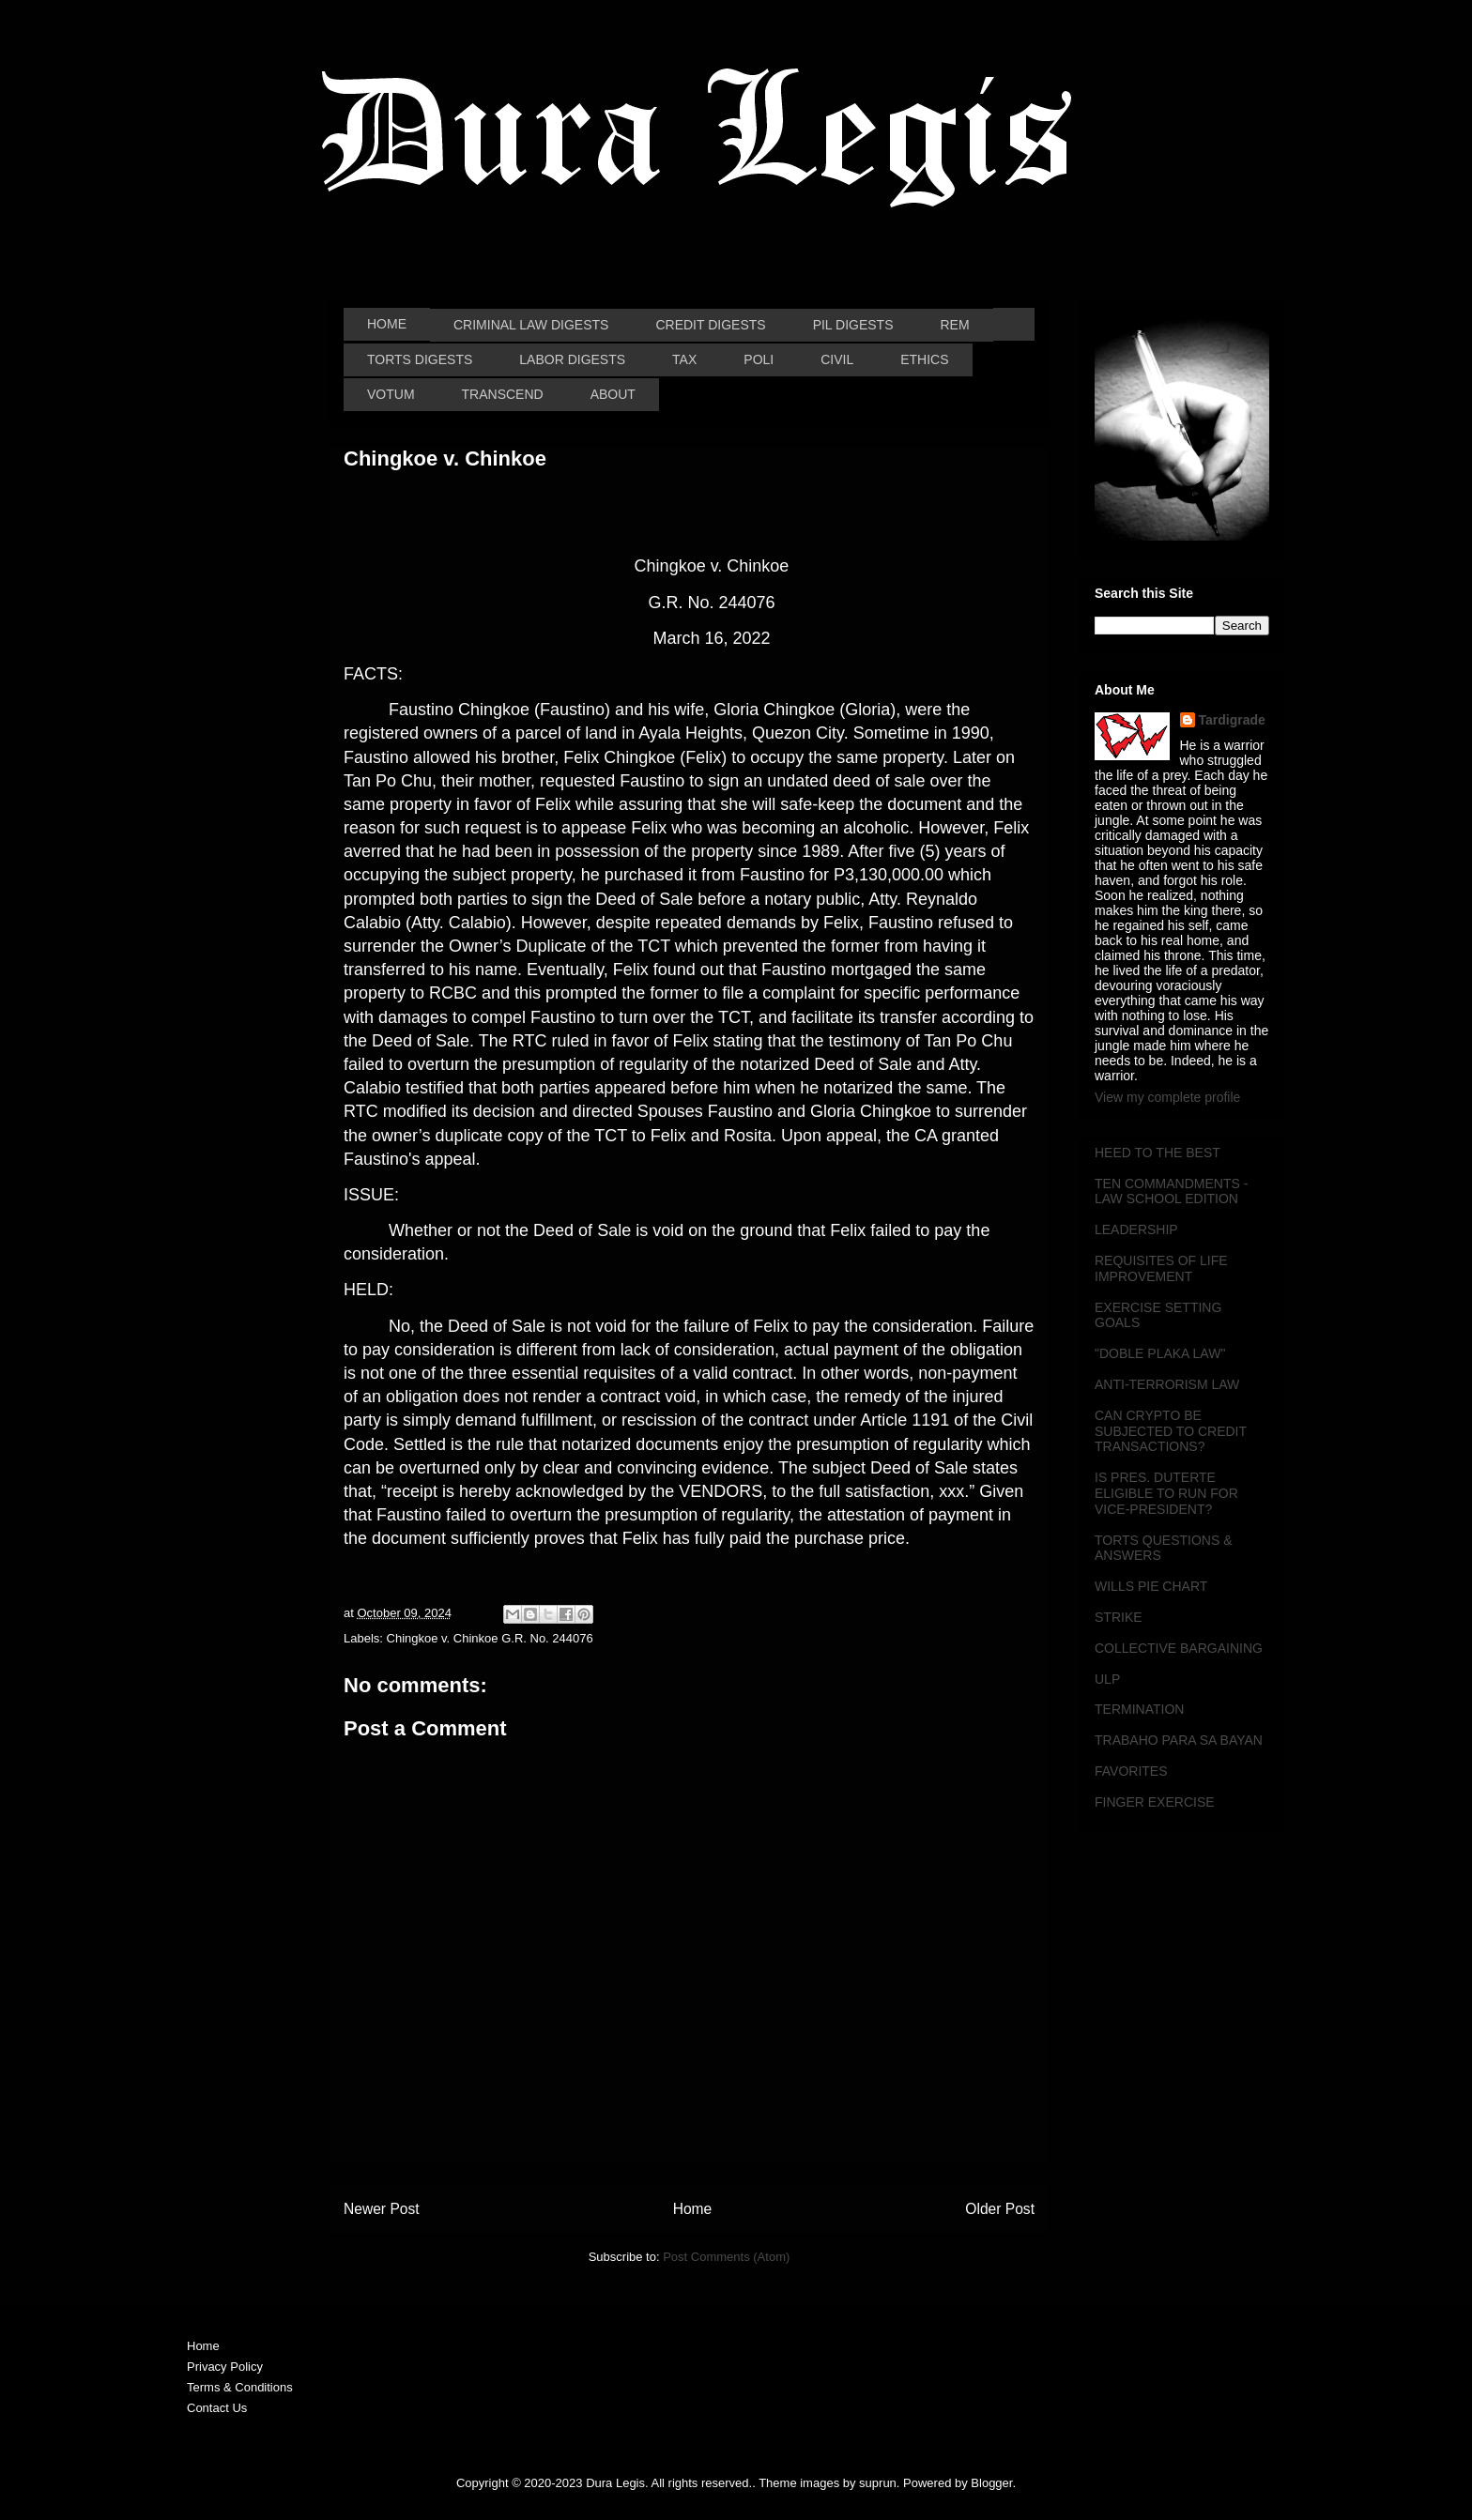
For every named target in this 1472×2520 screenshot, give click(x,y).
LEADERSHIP (1136, 1229)
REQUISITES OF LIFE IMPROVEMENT (1161, 1268)
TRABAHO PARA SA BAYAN (1179, 1740)
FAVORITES (1131, 1771)
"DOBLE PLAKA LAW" (1160, 1353)
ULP (1107, 1679)
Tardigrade (1232, 719)
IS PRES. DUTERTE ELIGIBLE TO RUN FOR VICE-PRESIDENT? (1166, 1493)
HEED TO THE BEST (1157, 1152)
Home (693, 2209)
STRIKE (1118, 1617)
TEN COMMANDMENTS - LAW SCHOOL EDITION (1171, 1191)
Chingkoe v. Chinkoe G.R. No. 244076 (490, 1638)
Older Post (1000, 2209)
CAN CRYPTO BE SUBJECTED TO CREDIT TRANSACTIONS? (1171, 1431)
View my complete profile (1167, 1097)
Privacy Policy (225, 2367)
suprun (878, 2483)
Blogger (991, 2483)
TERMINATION (1139, 1709)
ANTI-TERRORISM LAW (1167, 1384)
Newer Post (382, 2209)
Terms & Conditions (240, 2387)
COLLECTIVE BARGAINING (1179, 1648)
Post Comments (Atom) (726, 2257)
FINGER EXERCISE (1155, 1802)
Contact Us (217, 2408)
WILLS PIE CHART (1151, 1586)
